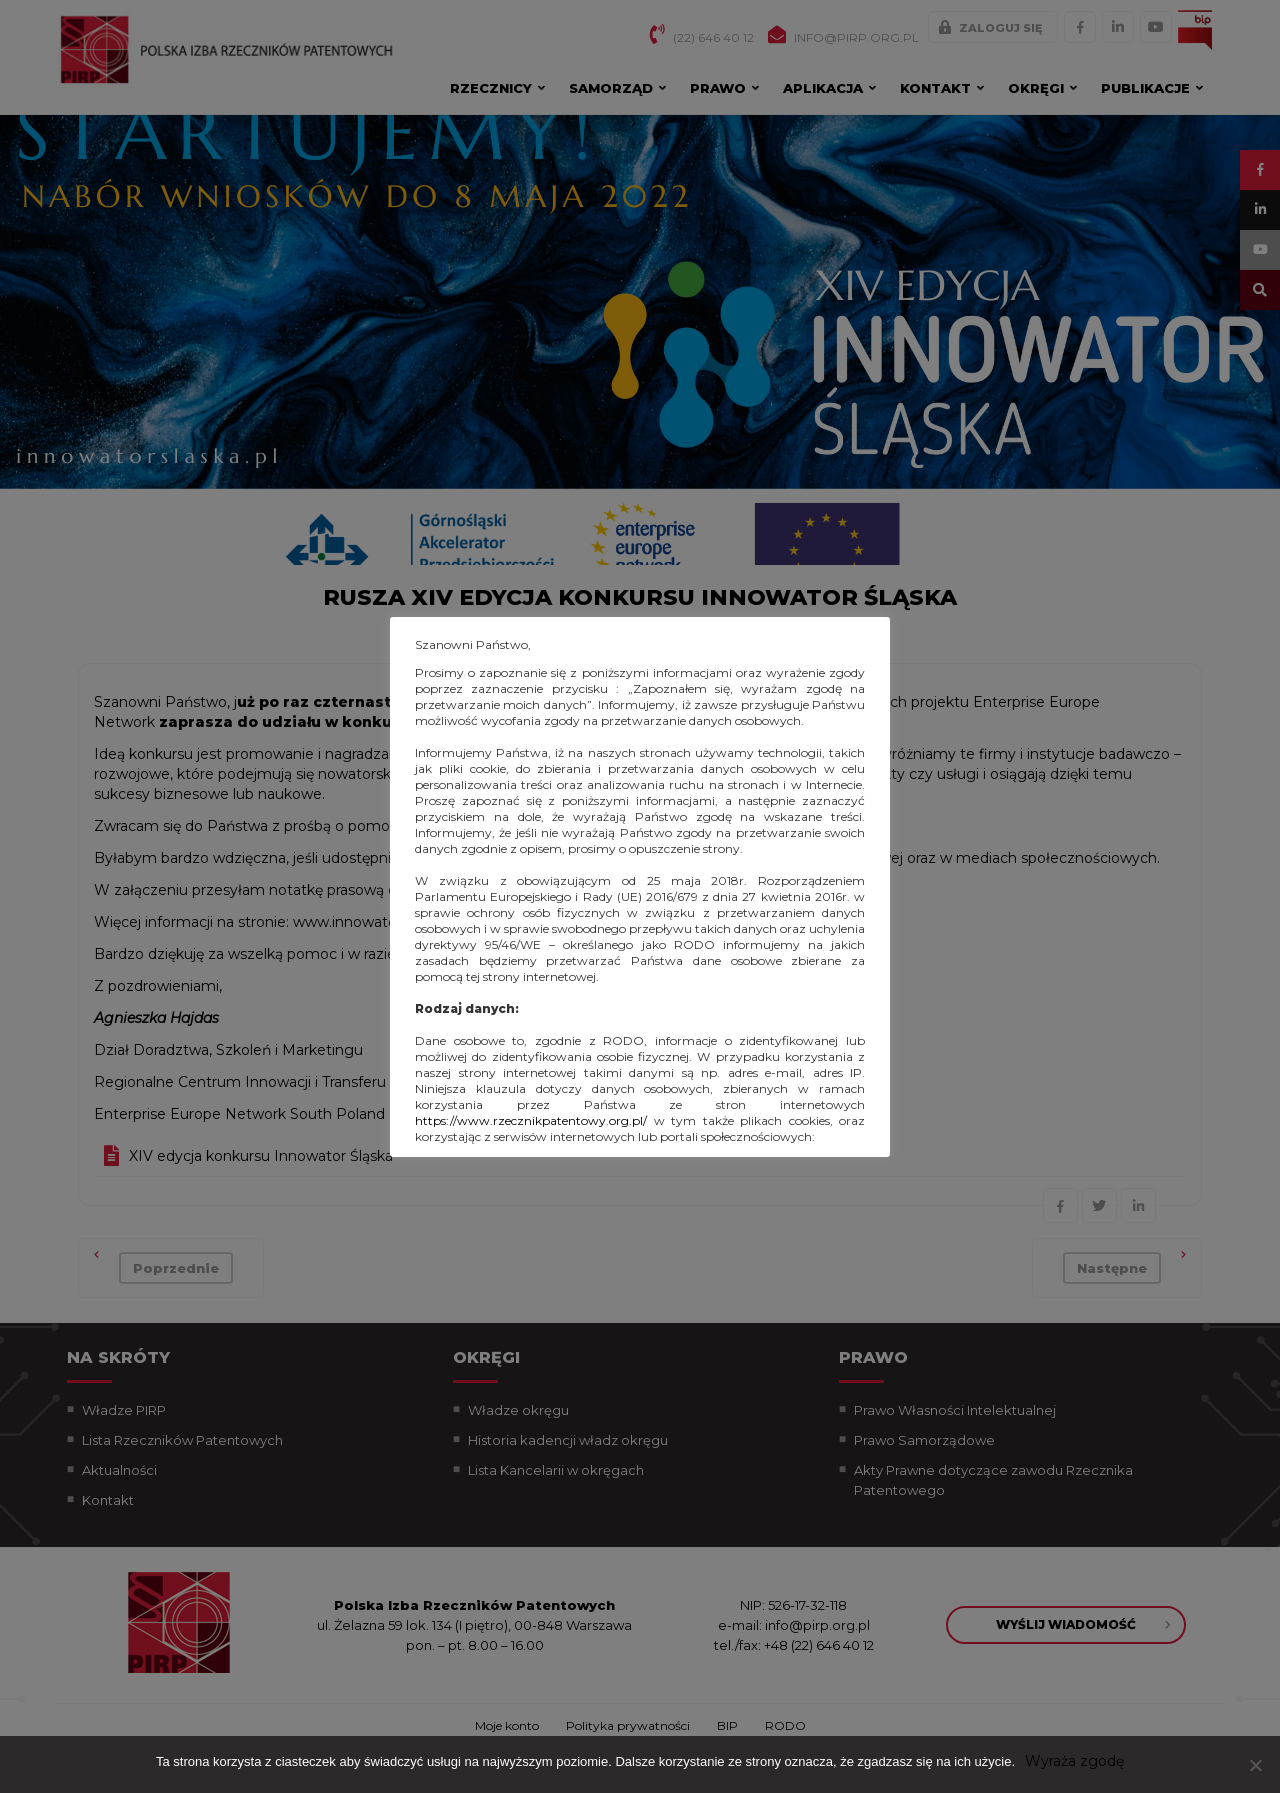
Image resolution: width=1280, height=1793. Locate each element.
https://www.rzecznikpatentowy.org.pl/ (531, 1120)
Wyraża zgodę (1074, 1761)
